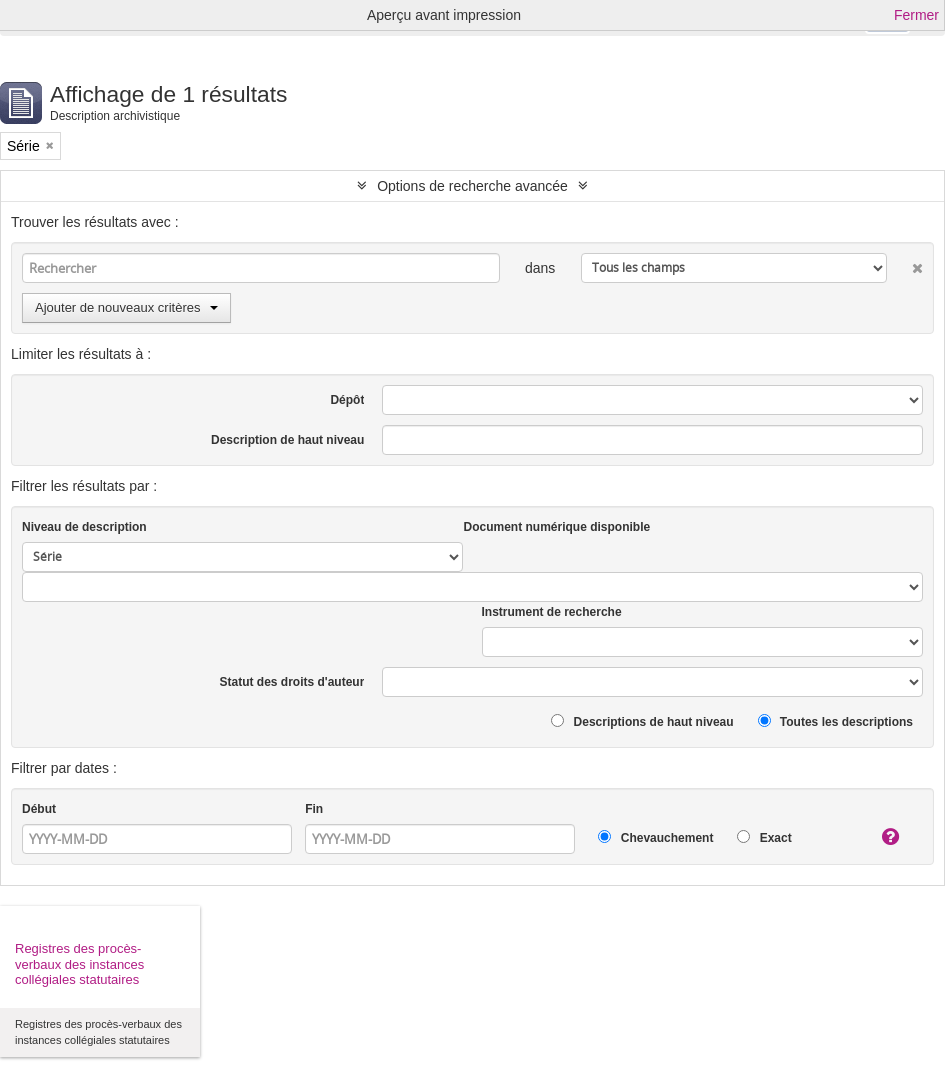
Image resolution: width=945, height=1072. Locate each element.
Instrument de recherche (552, 612)
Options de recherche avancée (472, 186)
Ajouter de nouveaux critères (126, 307)
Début (39, 809)
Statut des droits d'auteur (292, 682)
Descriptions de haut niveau (642, 721)
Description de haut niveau (287, 440)
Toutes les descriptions (835, 721)
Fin (314, 809)
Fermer (916, 15)
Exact (764, 837)
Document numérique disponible (556, 527)
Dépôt (347, 400)
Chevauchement (655, 837)
